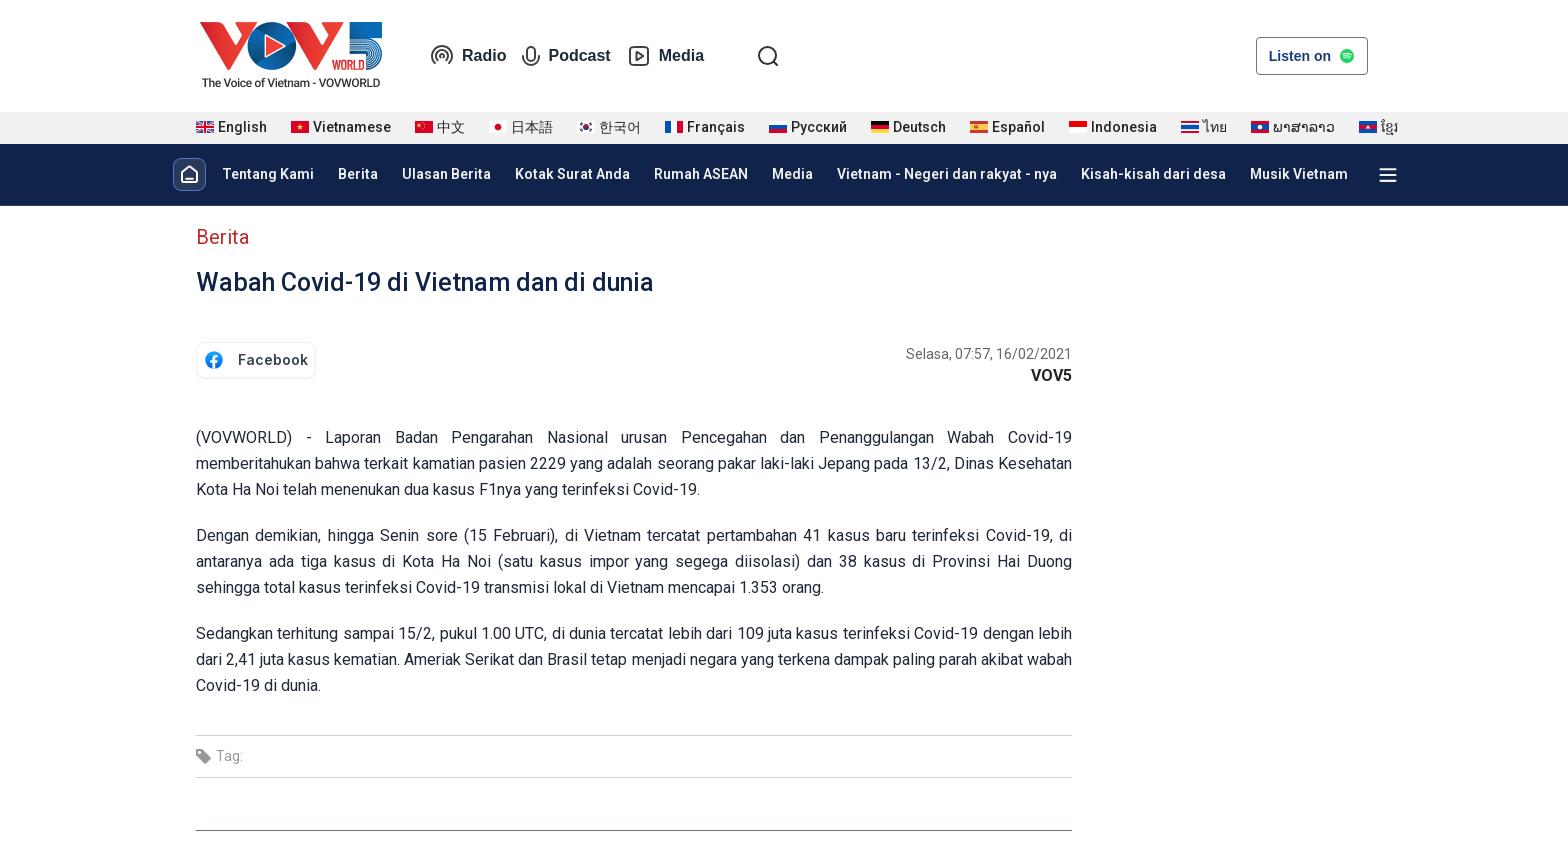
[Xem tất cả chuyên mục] (1388, 175)
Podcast (566, 56)
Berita (358, 174)
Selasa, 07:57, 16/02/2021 (989, 354)
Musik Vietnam (1299, 174)
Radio (468, 56)
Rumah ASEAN (701, 174)
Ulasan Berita (446, 174)
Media (665, 56)
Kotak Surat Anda (572, 174)
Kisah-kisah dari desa (1153, 174)
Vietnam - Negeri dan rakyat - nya (947, 174)
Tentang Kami (268, 174)
